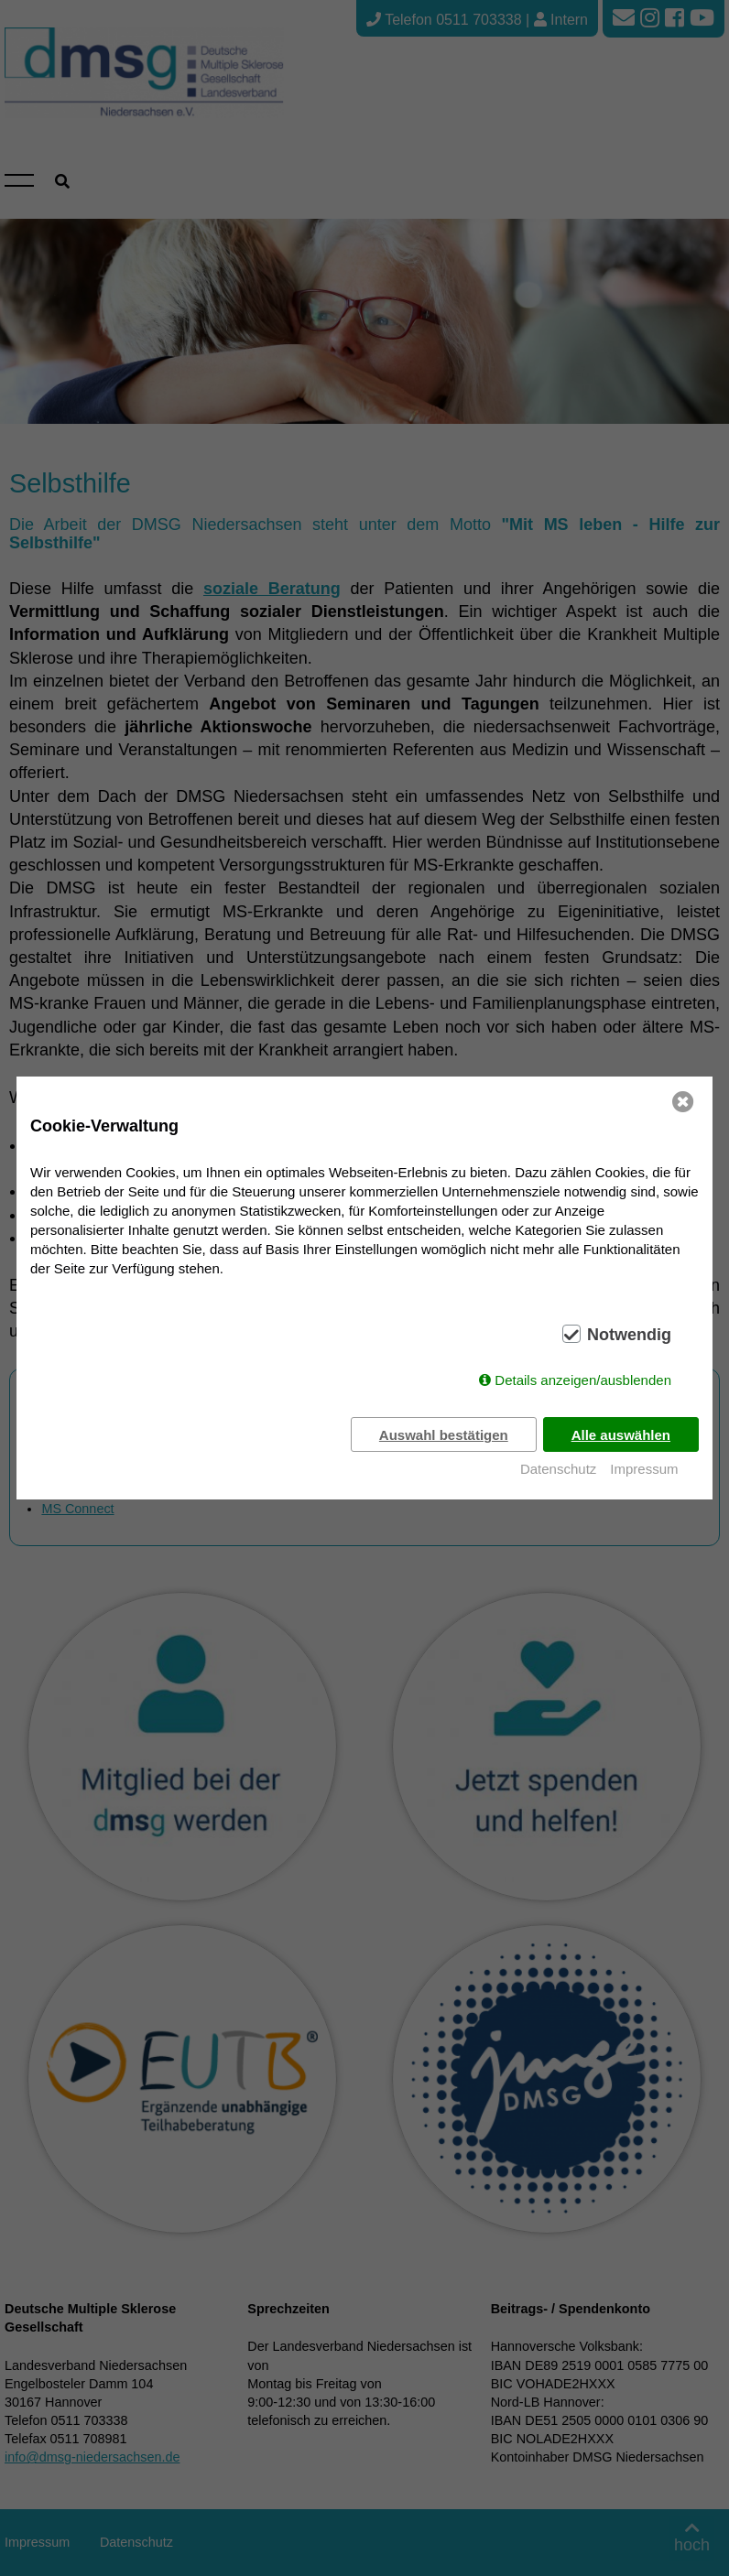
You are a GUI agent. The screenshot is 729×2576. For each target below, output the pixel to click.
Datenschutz (558, 1469)
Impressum (644, 1469)
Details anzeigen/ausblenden (583, 1380)
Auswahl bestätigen (442, 1435)
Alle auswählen (620, 1435)
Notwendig (629, 1334)
